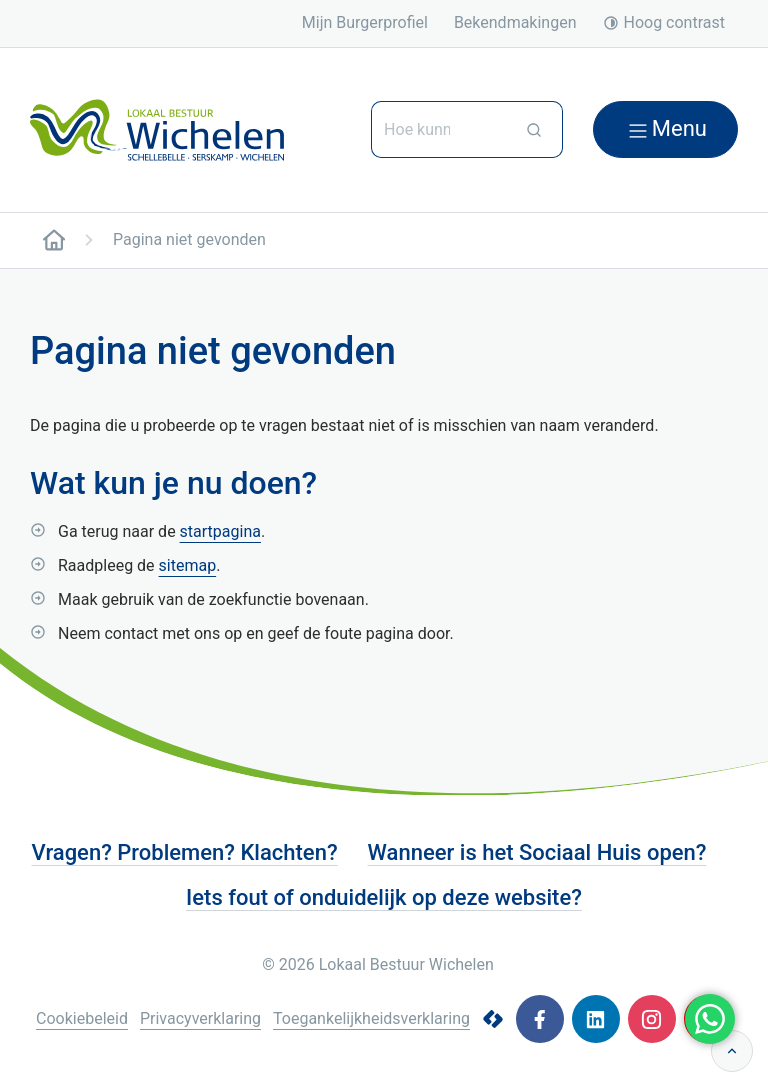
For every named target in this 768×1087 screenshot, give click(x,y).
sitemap (188, 565)
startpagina (220, 531)
